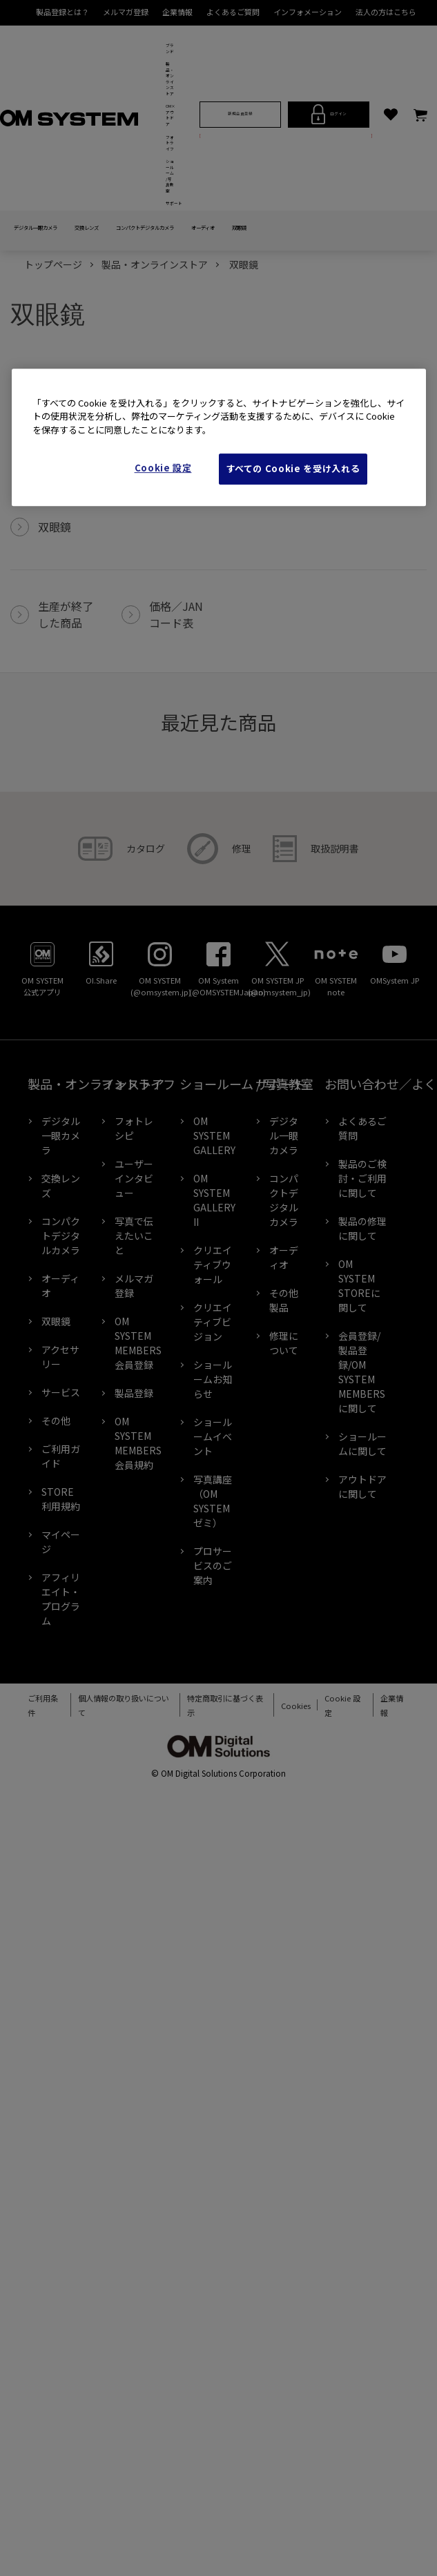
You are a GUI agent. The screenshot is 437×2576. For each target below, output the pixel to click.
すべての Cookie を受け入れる (293, 469)
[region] (219, 437)
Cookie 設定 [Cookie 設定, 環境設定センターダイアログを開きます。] (163, 468)
